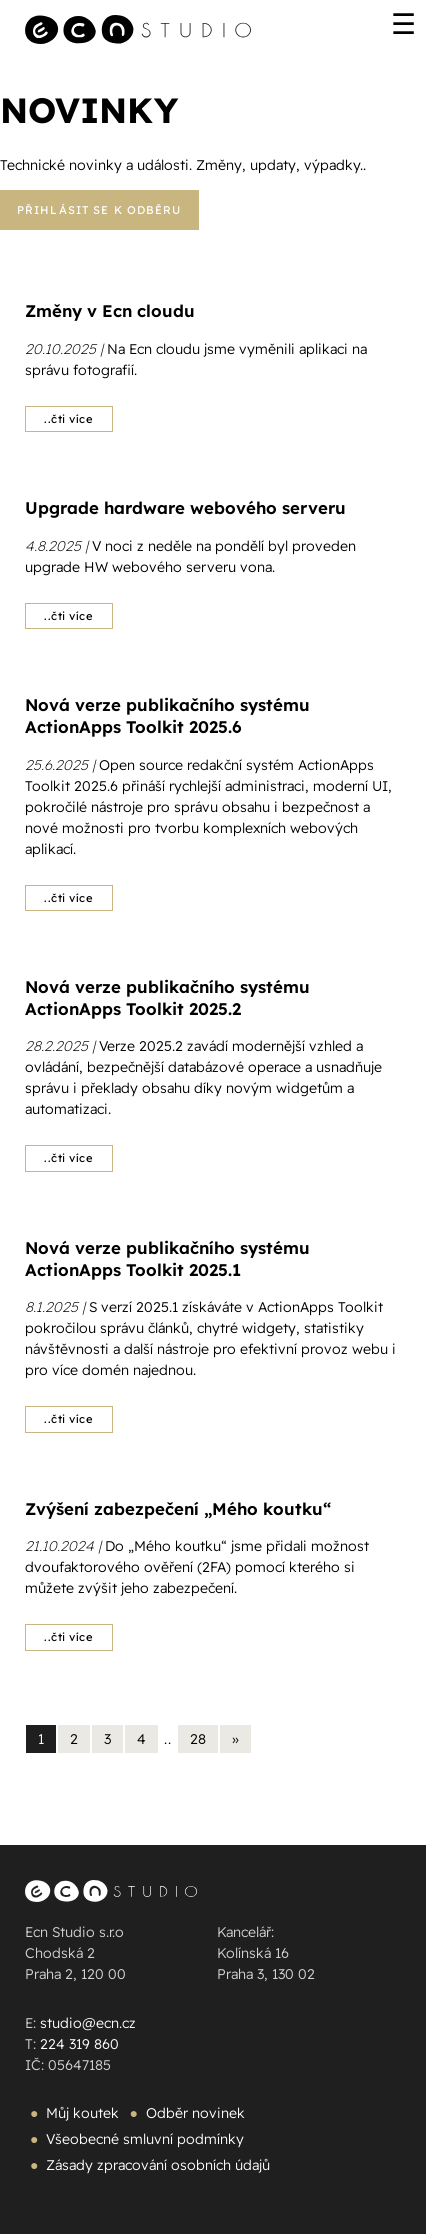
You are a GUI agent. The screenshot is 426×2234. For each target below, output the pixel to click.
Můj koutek (82, 2113)
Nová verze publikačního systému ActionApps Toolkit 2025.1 (167, 1258)
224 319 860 (79, 2044)
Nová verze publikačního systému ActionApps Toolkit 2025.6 (167, 715)
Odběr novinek (195, 2113)
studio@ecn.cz (88, 2023)
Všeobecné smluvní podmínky (145, 2139)
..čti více (69, 419)
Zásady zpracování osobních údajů (158, 2165)
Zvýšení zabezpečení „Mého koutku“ (178, 1508)
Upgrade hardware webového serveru (185, 507)
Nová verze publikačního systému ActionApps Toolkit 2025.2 (167, 997)
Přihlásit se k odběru (99, 210)
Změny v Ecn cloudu (110, 310)
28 (198, 1739)
